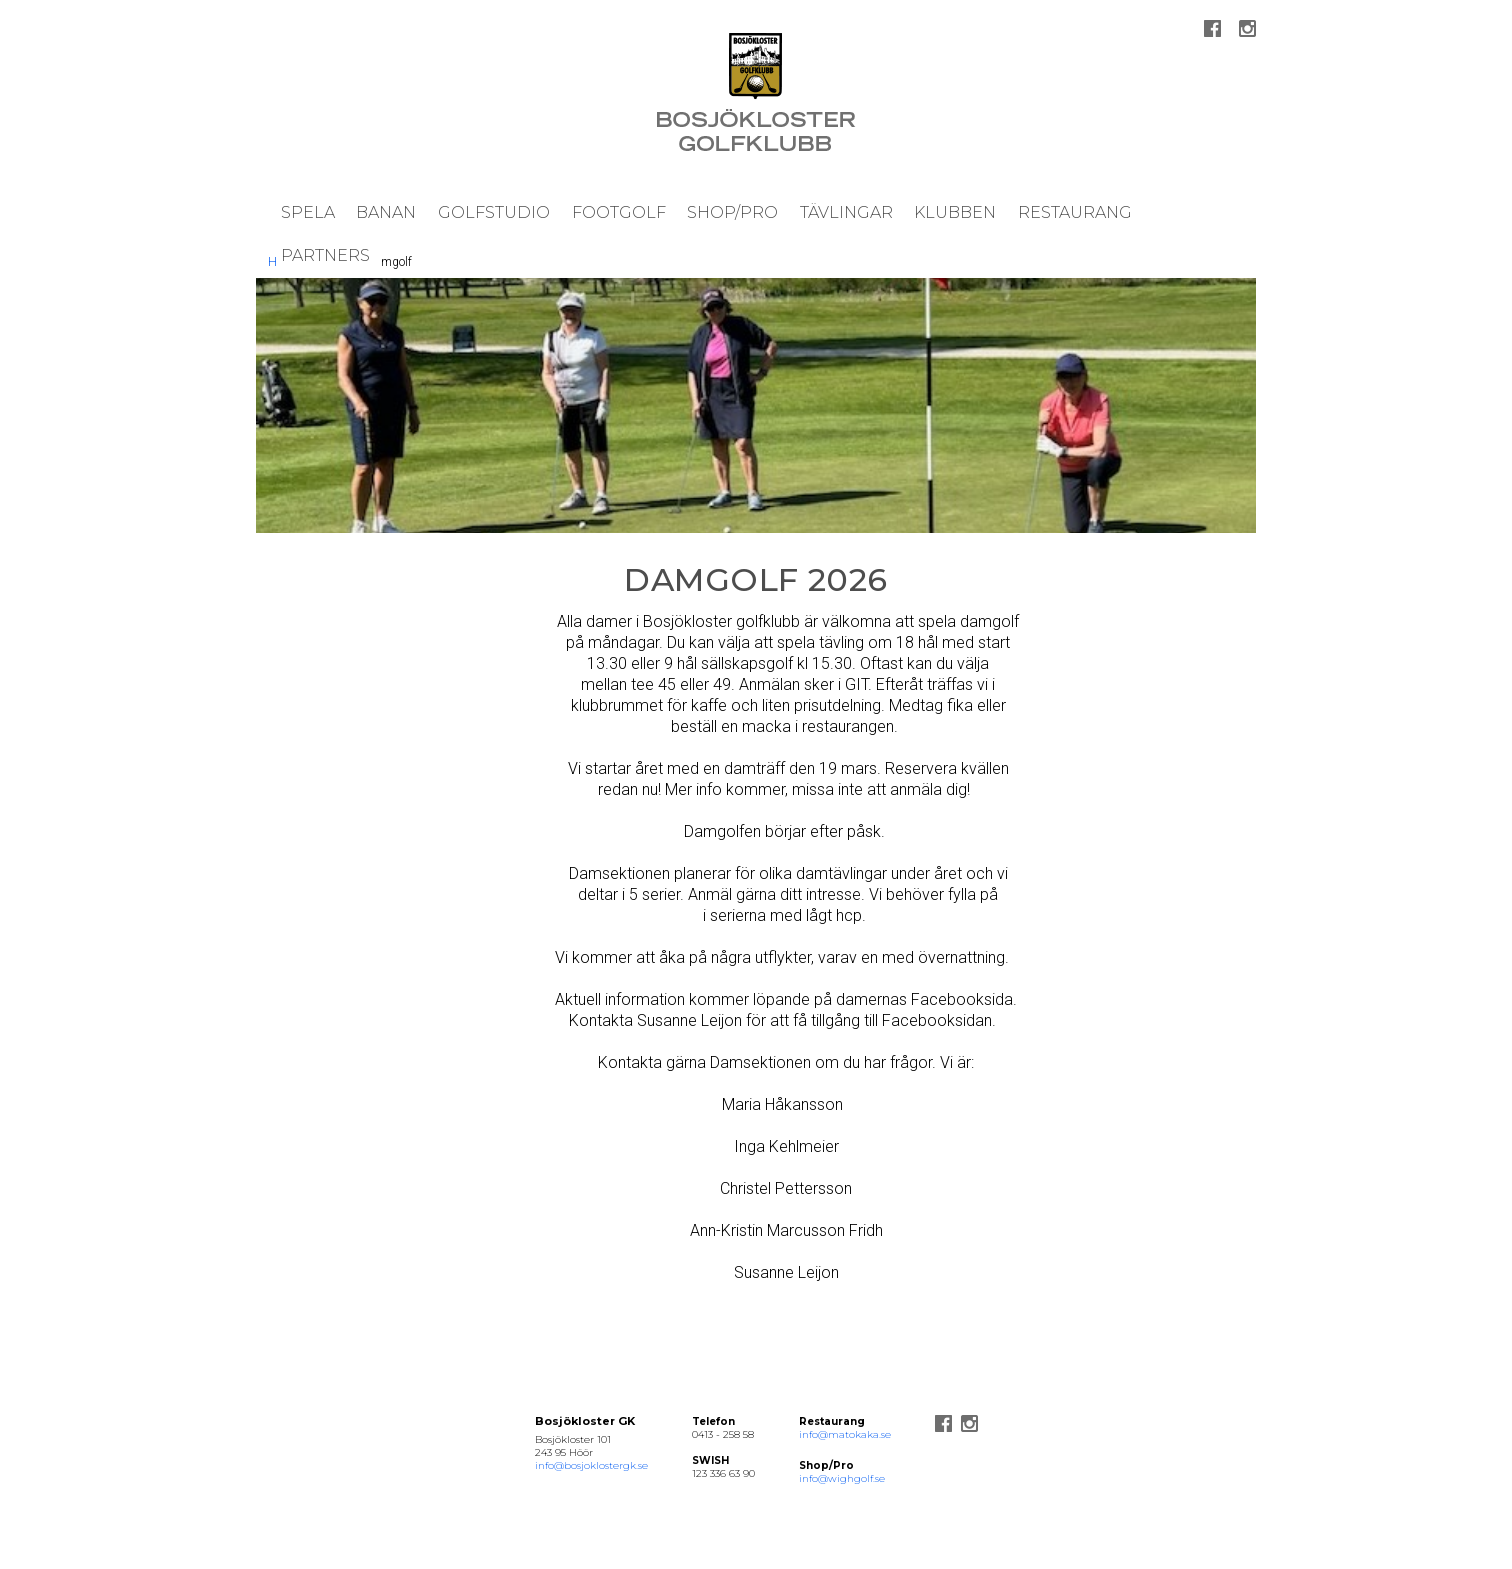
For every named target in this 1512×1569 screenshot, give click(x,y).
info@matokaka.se (845, 1434)
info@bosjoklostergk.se (591, 1465)
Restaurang (1075, 212)
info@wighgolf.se (842, 1478)
